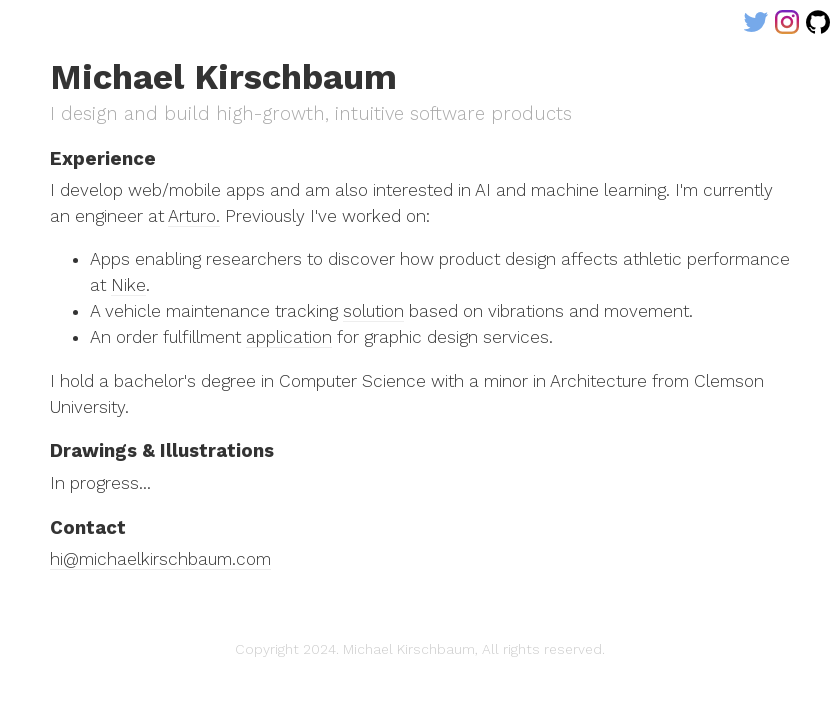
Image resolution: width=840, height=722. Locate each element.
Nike (128, 285)
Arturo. (194, 216)
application (289, 337)
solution (373, 311)
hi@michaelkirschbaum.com (160, 559)
